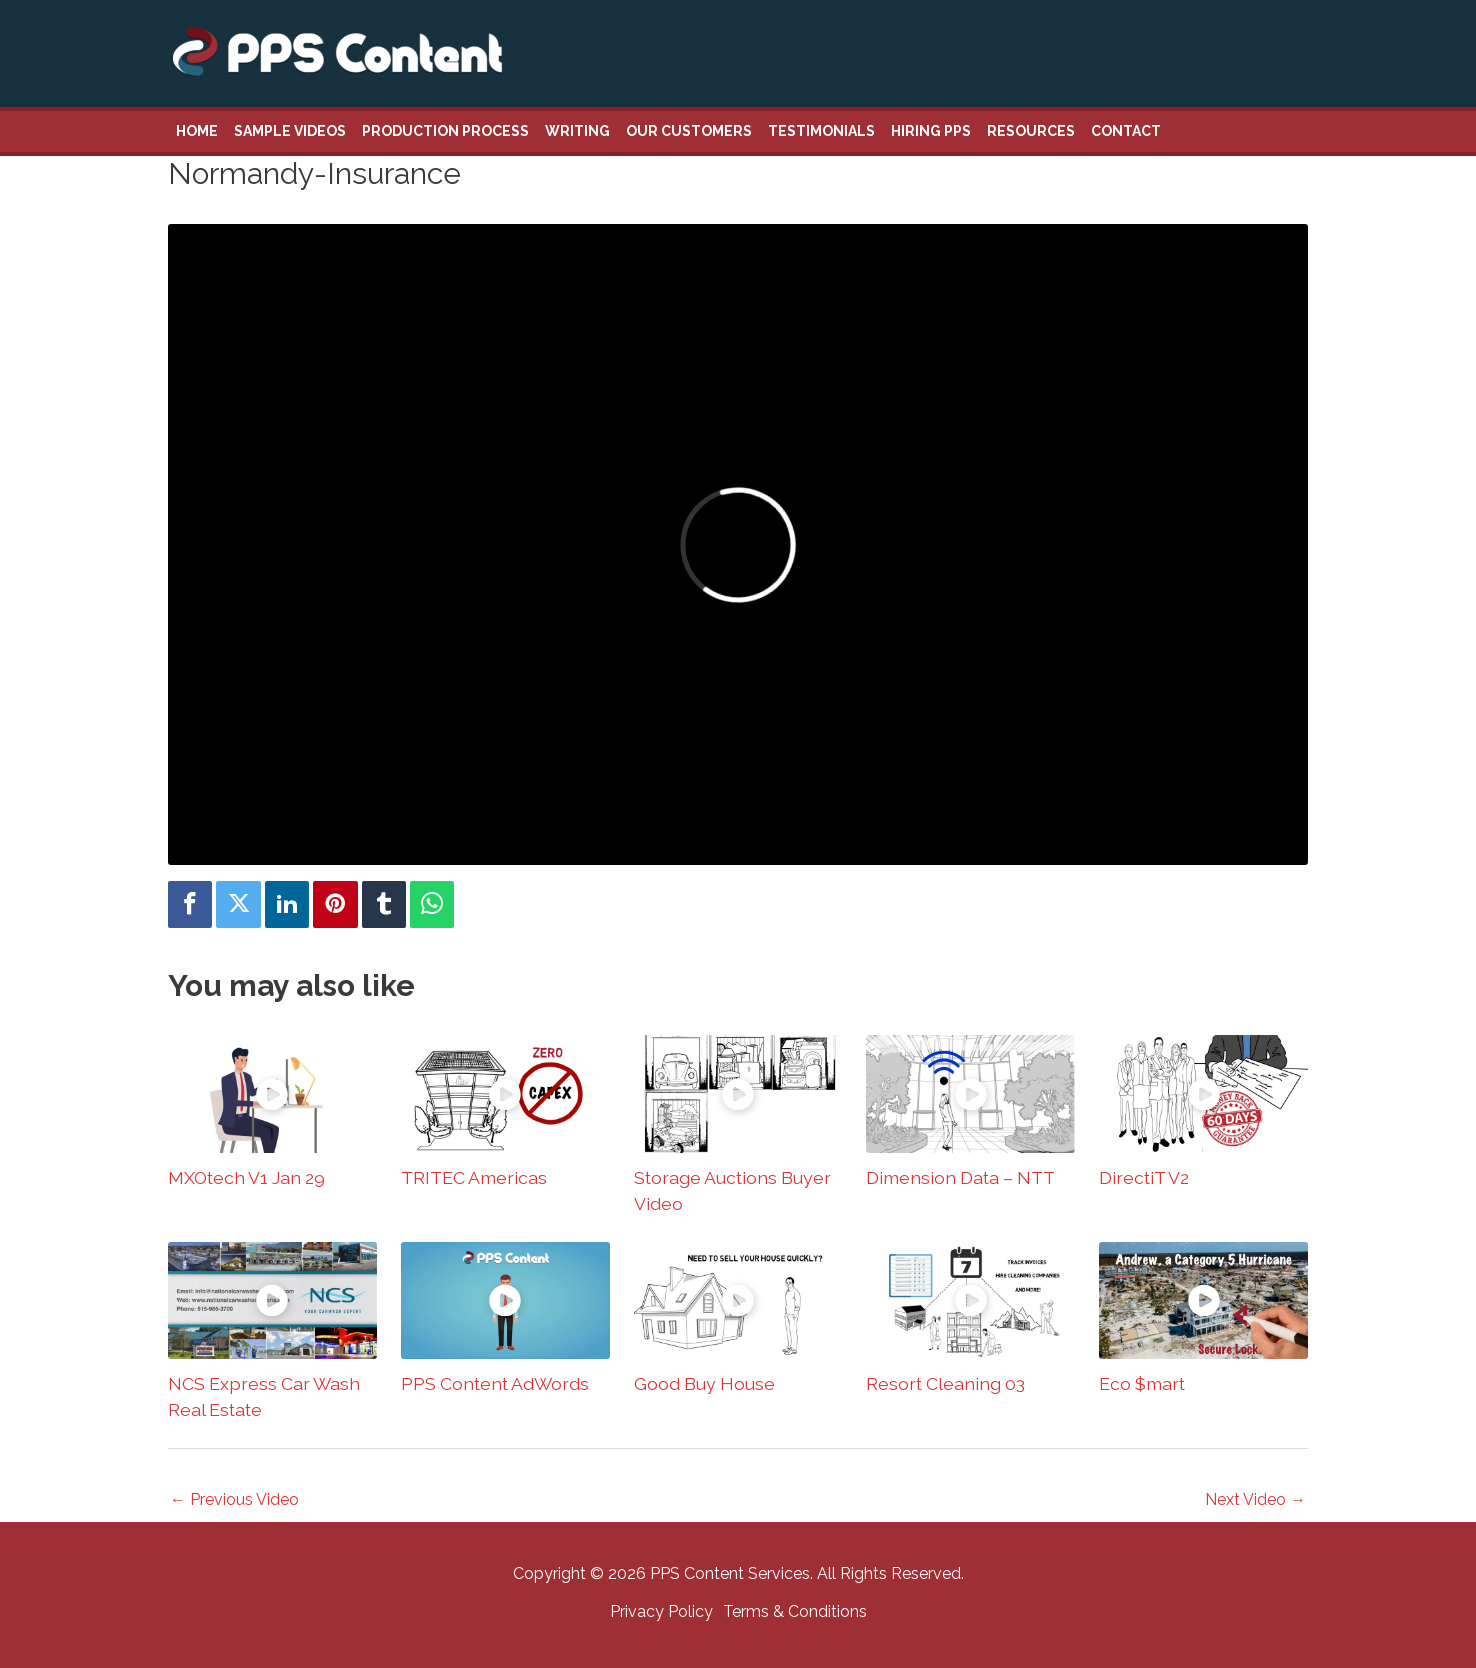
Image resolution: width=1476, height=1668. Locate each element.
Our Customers (689, 131)
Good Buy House (704, 1383)
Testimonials (821, 131)
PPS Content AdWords (495, 1383)
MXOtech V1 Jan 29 (246, 1177)
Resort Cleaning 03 (945, 1383)
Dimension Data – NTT (960, 1177)
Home (197, 131)
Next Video (1255, 1499)
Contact (1126, 131)
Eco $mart (1142, 1383)
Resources (1031, 131)
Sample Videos (290, 131)
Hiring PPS (931, 131)
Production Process (445, 131)
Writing (577, 131)
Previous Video (234, 1499)
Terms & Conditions (795, 1611)
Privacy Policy (661, 1611)
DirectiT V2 (1144, 1177)
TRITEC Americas (474, 1177)
